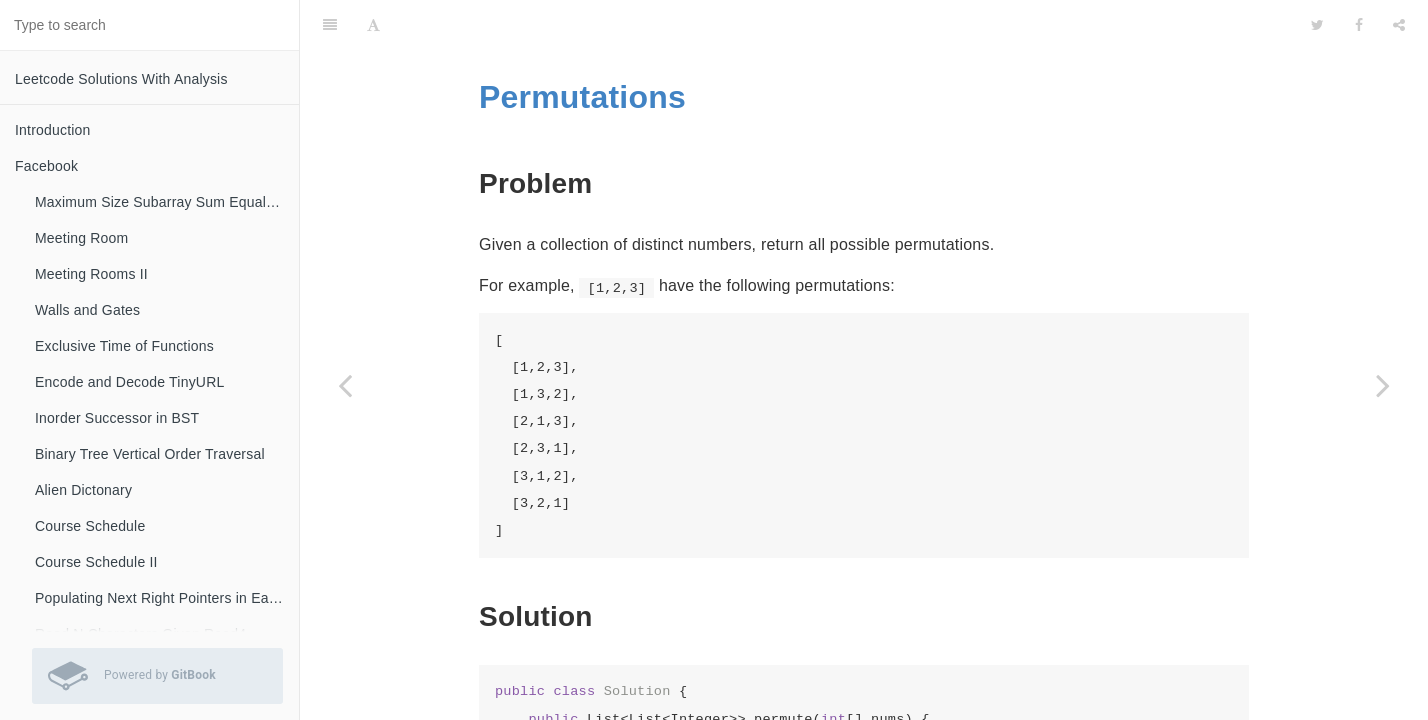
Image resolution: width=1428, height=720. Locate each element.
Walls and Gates (87, 310)
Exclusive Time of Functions (124, 346)
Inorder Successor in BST (117, 418)
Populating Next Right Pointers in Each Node (167, 598)
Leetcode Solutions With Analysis (121, 79)
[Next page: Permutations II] (1383, 385)
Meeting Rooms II (91, 274)
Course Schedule (90, 526)
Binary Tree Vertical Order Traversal (150, 454)
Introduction (53, 130)
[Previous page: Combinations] (345, 385)
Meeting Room (81, 238)
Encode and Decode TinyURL (129, 382)
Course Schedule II (96, 562)
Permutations (582, 47)
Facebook (46, 166)
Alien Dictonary (83, 490)
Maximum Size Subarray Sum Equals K (161, 202)
